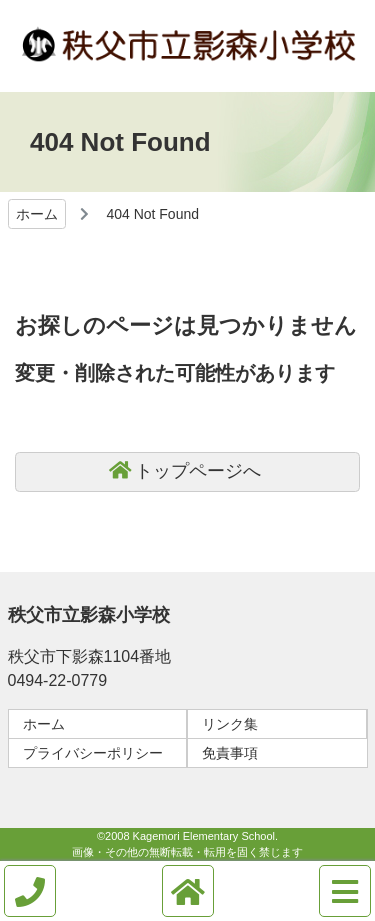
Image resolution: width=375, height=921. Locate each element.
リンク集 (230, 724)
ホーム (37, 214)
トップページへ (198, 471)
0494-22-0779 (58, 680)
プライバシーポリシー (93, 753)
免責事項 (230, 753)
